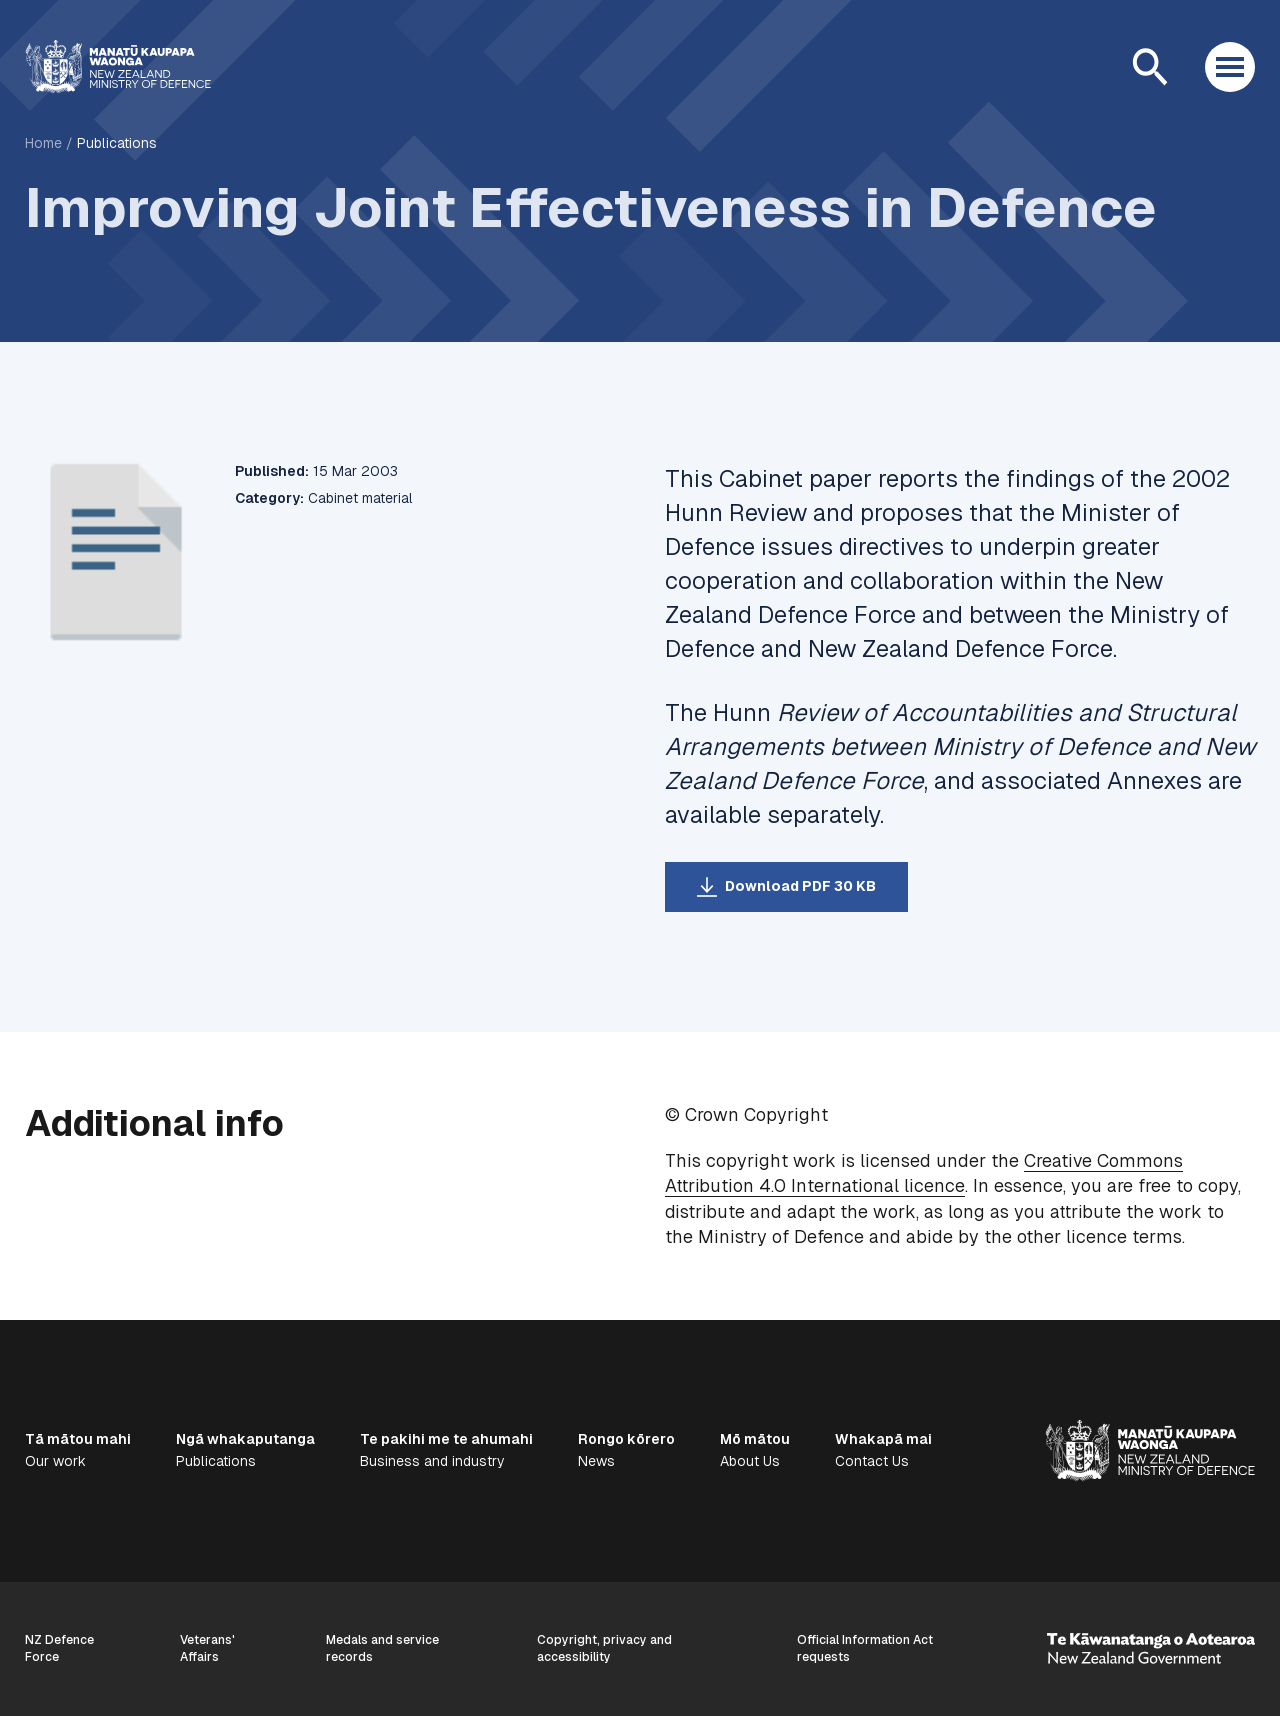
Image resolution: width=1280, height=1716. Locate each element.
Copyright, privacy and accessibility (604, 1648)
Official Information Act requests (865, 1648)
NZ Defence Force (59, 1648)
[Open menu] (1230, 67)
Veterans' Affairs (207, 1648)
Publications (117, 143)
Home (43, 143)
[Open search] (1150, 67)
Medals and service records (382, 1648)
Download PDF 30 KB (800, 886)
